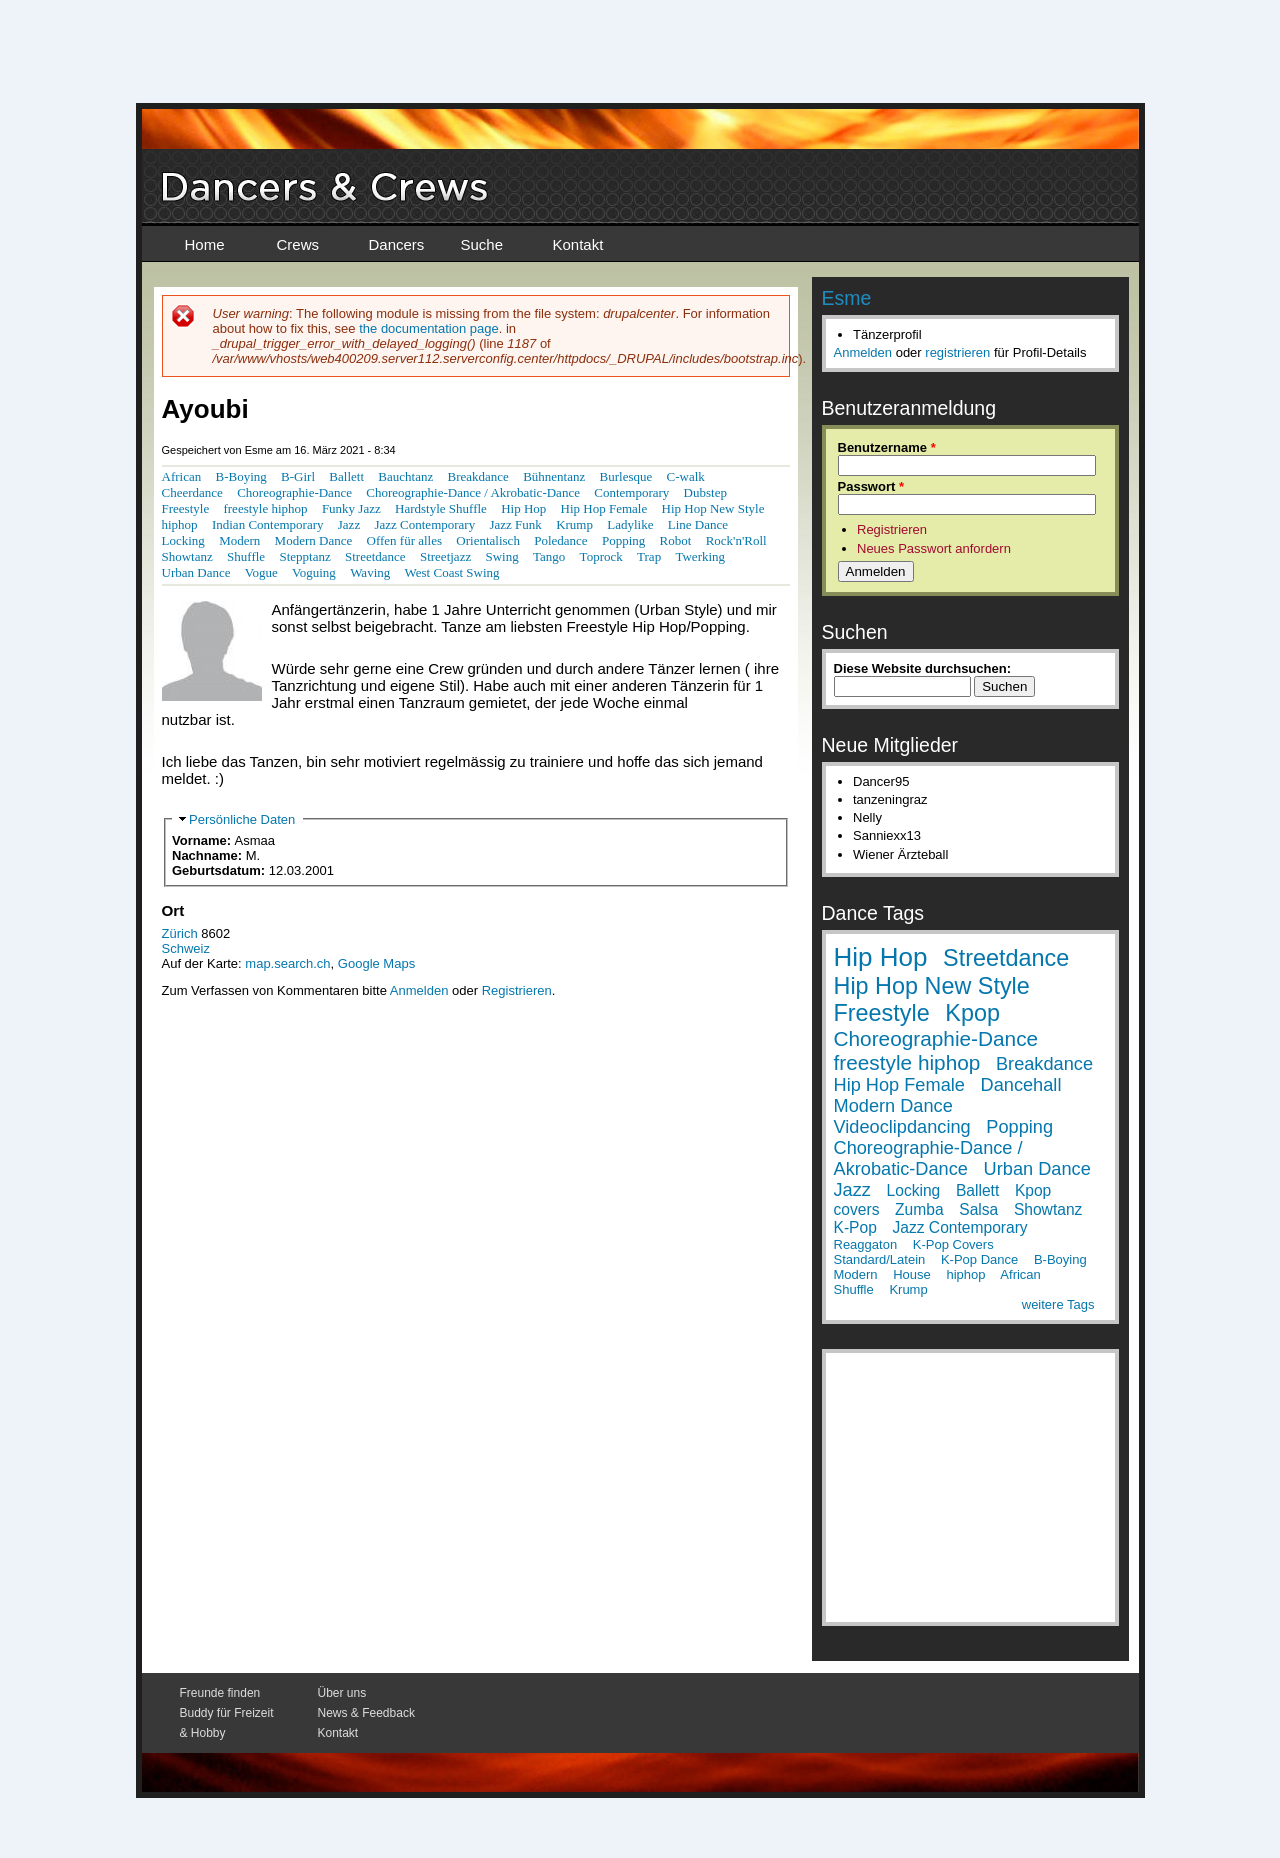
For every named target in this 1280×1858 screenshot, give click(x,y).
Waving (370, 572)
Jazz (349, 524)
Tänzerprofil (887, 334)
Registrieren (517, 990)
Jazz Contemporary (424, 524)
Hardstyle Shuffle (441, 508)
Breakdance (477, 476)
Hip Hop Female (604, 508)
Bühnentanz (554, 476)
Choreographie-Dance (294, 492)
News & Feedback (366, 1713)
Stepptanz (304, 556)
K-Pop (855, 1227)
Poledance (560, 540)
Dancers (397, 244)
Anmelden (419, 990)
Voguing (314, 572)
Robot (676, 540)
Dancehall (1021, 1085)
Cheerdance (192, 492)
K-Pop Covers (953, 1244)
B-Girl (298, 476)
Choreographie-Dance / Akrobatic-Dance (473, 492)
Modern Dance (314, 540)
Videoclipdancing (902, 1127)
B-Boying (241, 476)
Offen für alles (405, 540)
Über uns (342, 1693)
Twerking (700, 556)
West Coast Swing (452, 572)
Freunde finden (220, 1693)
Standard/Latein (880, 1259)
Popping (623, 540)
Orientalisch (488, 540)
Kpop (972, 1013)
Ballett (346, 476)
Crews (298, 244)
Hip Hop (523, 508)
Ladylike (630, 524)
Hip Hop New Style (713, 508)
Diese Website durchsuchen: (922, 668)
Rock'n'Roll (736, 540)
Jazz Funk (515, 524)
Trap (649, 556)
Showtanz (187, 556)
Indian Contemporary (268, 524)
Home (205, 244)
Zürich (180, 933)
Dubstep (705, 492)
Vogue (261, 572)
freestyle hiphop (265, 508)
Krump (574, 524)
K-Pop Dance (979, 1259)
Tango (549, 556)
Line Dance (698, 524)
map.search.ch (287, 963)
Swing (501, 556)
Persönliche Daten (242, 819)
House (912, 1274)
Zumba (919, 1209)
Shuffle (246, 556)
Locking (183, 540)
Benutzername (887, 447)
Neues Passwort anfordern (934, 548)
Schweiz (186, 948)
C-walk (686, 476)
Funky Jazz (351, 508)
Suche (482, 244)
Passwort (871, 486)
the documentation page (429, 328)
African (182, 476)
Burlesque (626, 476)
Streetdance (375, 556)
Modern (239, 540)
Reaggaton (866, 1244)
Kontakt (578, 244)
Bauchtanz (405, 476)
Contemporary (631, 492)
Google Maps (376, 963)
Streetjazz (445, 556)
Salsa (978, 1209)
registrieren (957, 352)
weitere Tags (1058, 1304)
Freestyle (186, 508)
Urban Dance (196, 572)
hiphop (180, 524)
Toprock (601, 556)
